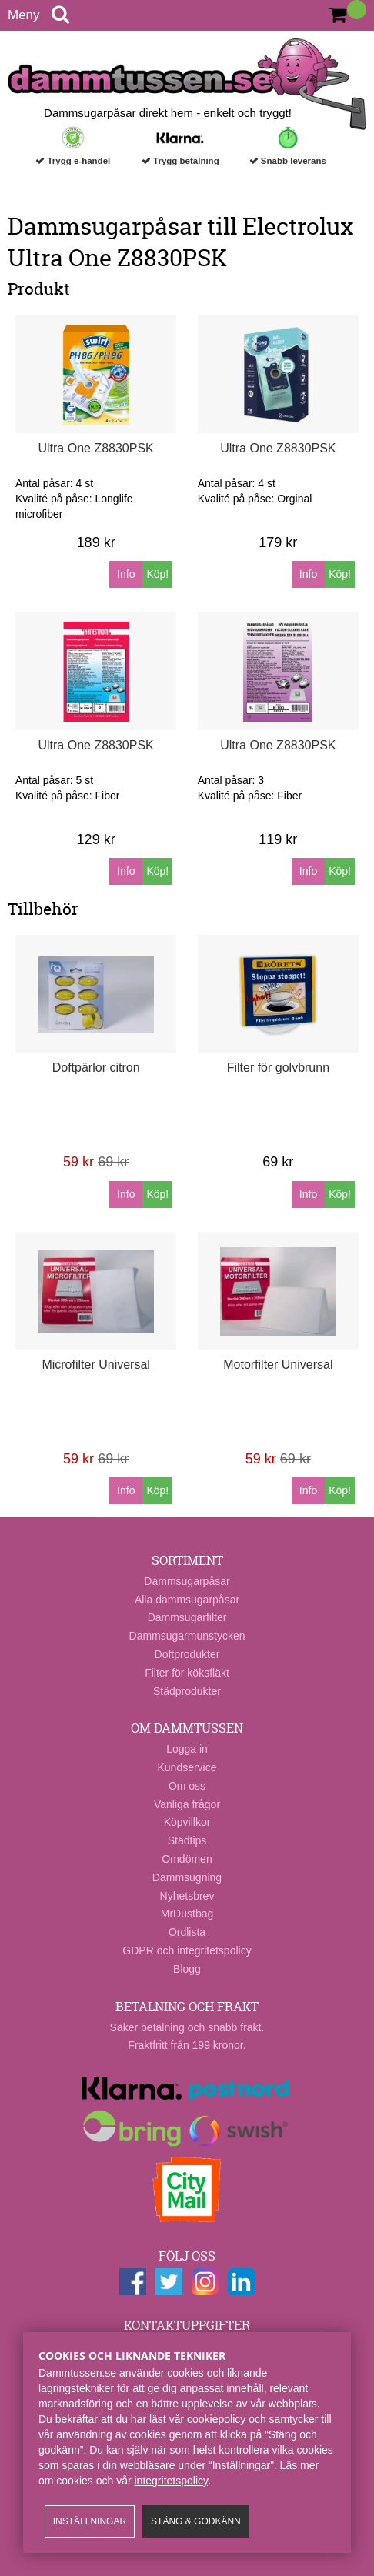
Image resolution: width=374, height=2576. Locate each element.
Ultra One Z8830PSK (95, 448)
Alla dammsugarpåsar (187, 1599)
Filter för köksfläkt (187, 1673)
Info (126, 574)
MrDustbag (187, 1913)
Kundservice (186, 1767)
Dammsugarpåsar (186, 1581)
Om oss (187, 1786)
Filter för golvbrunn (278, 1067)
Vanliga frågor (187, 1804)
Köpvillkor (187, 1822)
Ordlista (187, 1932)
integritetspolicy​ (171, 2480)
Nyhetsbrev (187, 1896)
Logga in (187, 1749)
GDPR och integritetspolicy (186, 1950)
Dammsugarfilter (187, 1617)
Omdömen (187, 1859)
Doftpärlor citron (96, 1067)
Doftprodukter (187, 1654)
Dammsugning (187, 1877)
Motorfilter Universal (277, 1364)
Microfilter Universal (95, 1364)
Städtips (187, 1840)
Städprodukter (187, 1691)
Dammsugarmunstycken (187, 1636)
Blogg (187, 1969)
